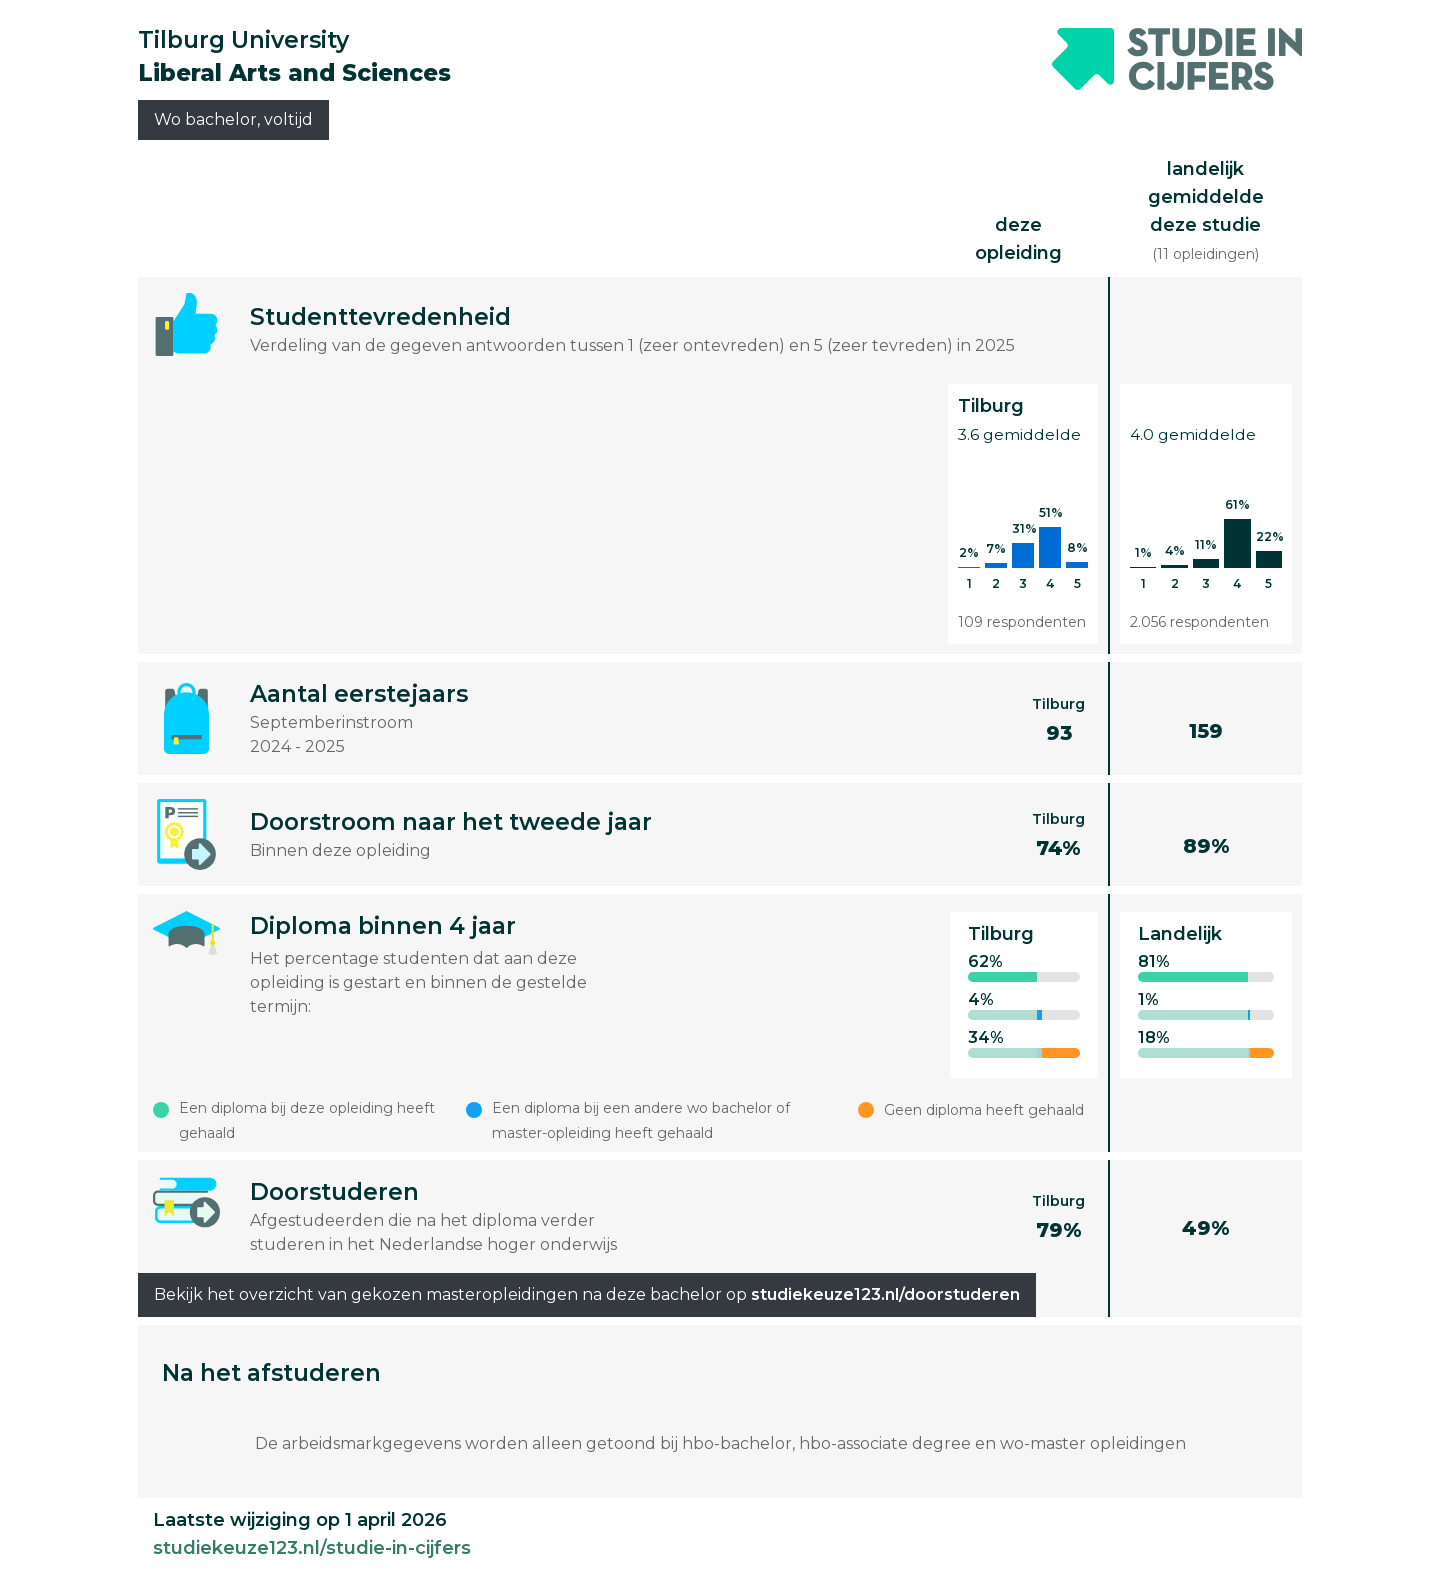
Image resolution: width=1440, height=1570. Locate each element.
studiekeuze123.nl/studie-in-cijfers (312, 1548)
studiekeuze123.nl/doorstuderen (885, 1294)
